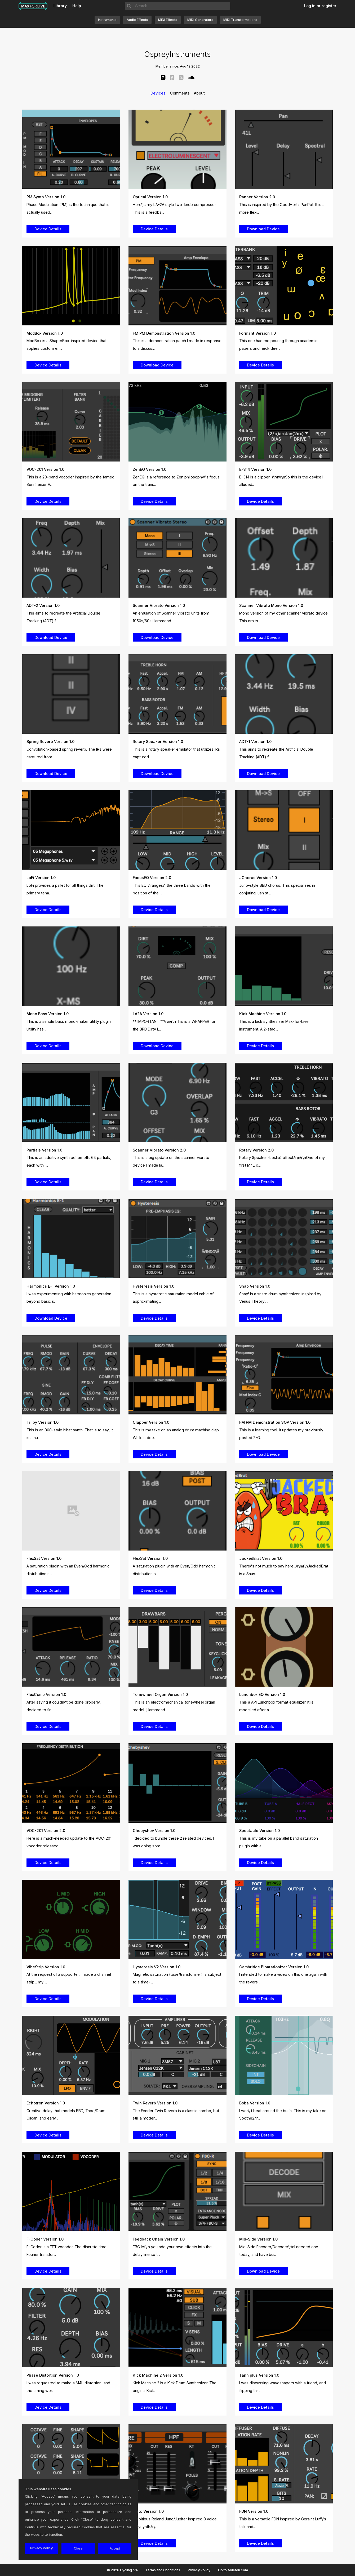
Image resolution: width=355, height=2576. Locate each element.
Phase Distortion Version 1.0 (52, 2375)
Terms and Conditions (162, 2570)
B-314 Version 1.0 (255, 469)
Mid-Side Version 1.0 (258, 2239)
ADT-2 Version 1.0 (43, 605)
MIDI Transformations (240, 20)
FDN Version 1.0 (253, 2511)
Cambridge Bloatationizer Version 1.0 (274, 1967)
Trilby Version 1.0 (42, 1422)
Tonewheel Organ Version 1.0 (160, 1694)
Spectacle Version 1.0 (259, 1830)
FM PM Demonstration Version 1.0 (164, 333)
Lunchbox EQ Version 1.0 (262, 1694)
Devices (158, 93)
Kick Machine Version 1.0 (262, 1013)
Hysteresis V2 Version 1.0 (156, 1967)
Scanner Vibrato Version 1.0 (159, 605)
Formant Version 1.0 (257, 333)
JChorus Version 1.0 (258, 877)
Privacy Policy (199, 2570)
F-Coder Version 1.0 (45, 2239)
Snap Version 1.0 (254, 1286)
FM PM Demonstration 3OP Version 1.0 (274, 1422)
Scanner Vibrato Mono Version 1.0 (271, 605)
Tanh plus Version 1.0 (259, 2375)
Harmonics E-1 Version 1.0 (50, 1286)
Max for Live (33, 6)
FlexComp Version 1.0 (46, 1694)
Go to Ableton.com (233, 2570)
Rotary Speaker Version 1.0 (158, 741)
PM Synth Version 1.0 (45, 197)
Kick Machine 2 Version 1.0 (158, 2375)
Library (60, 5)
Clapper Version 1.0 (151, 1422)
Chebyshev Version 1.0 (154, 1830)
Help (76, 5)
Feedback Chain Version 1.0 (159, 2239)
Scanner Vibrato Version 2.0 (159, 1150)
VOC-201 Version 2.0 (45, 1830)
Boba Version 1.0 (254, 2103)
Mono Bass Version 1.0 (47, 1013)
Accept (115, 2548)
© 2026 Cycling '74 (122, 2570)
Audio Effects (137, 20)
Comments (180, 93)
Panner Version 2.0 (257, 197)
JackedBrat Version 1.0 (260, 1558)
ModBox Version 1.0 (44, 333)
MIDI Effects (167, 20)
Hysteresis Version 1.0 (153, 1286)
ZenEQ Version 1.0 (149, 469)
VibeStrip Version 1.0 (45, 1967)
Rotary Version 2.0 (256, 1150)
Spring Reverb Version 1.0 (50, 741)
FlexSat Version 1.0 (43, 1558)
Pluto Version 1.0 (148, 2511)
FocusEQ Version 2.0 (152, 877)
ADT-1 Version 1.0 (255, 741)
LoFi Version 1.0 (41, 877)
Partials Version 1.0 (44, 1150)
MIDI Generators (200, 20)
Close (78, 2548)
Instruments (107, 20)
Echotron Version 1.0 (45, 2103)
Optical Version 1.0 (150, 197)
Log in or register (320, 5)
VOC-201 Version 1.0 (45, 469)
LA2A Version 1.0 (148, 1013)
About (199, 93)
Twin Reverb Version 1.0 (155, 2103)
